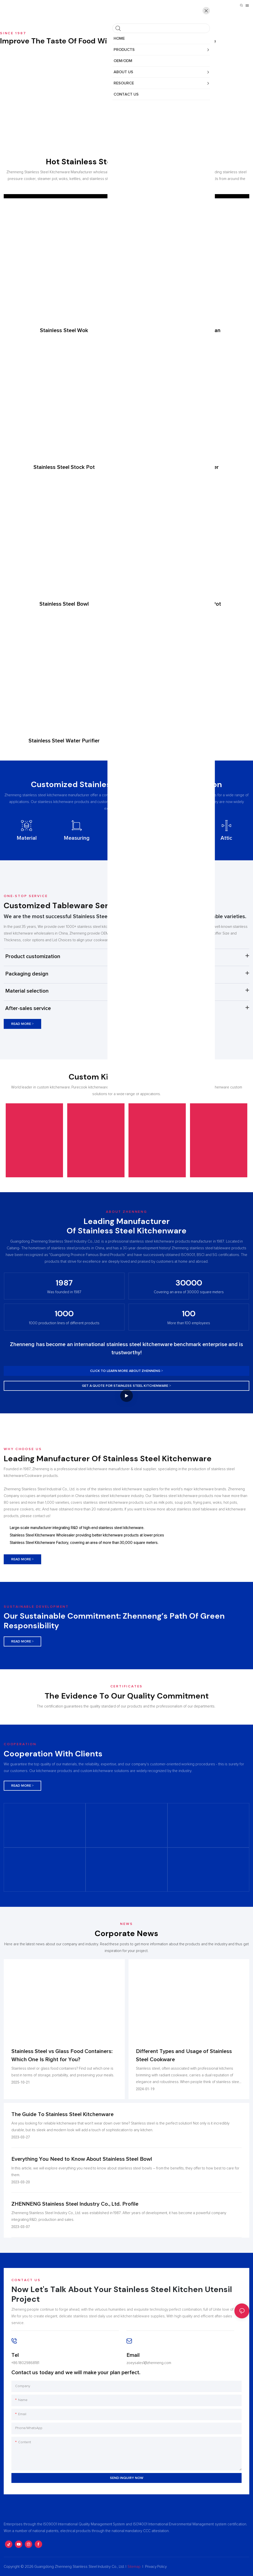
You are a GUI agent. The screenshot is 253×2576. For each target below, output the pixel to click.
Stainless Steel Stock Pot (64, 467)
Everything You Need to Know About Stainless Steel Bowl (81, 2159)
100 (188, 1313)
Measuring (77, 838)
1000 (64, 1313)
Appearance (176, 838)
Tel (15, 2355)
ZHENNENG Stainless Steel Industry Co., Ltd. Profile (74, 2204)
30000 (189, 1282)
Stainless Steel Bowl (64, 604)
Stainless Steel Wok (64, 330)
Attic (226, 838)
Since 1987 (13, 33)
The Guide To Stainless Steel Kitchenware (62, 2114)
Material (27, 838)
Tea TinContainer (189, 740)
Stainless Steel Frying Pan (189, 330)
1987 (64, 1282)
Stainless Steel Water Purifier (64, 740)
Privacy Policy (156, 2566)
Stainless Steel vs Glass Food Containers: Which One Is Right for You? (62, 2055)
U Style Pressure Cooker (189, 467)
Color (126, 838)
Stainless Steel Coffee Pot (189, 604)
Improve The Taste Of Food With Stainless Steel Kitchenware (108, 41)
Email (133, 2355)
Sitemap (134, 2566)
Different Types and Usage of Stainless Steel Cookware (184, 2055)
